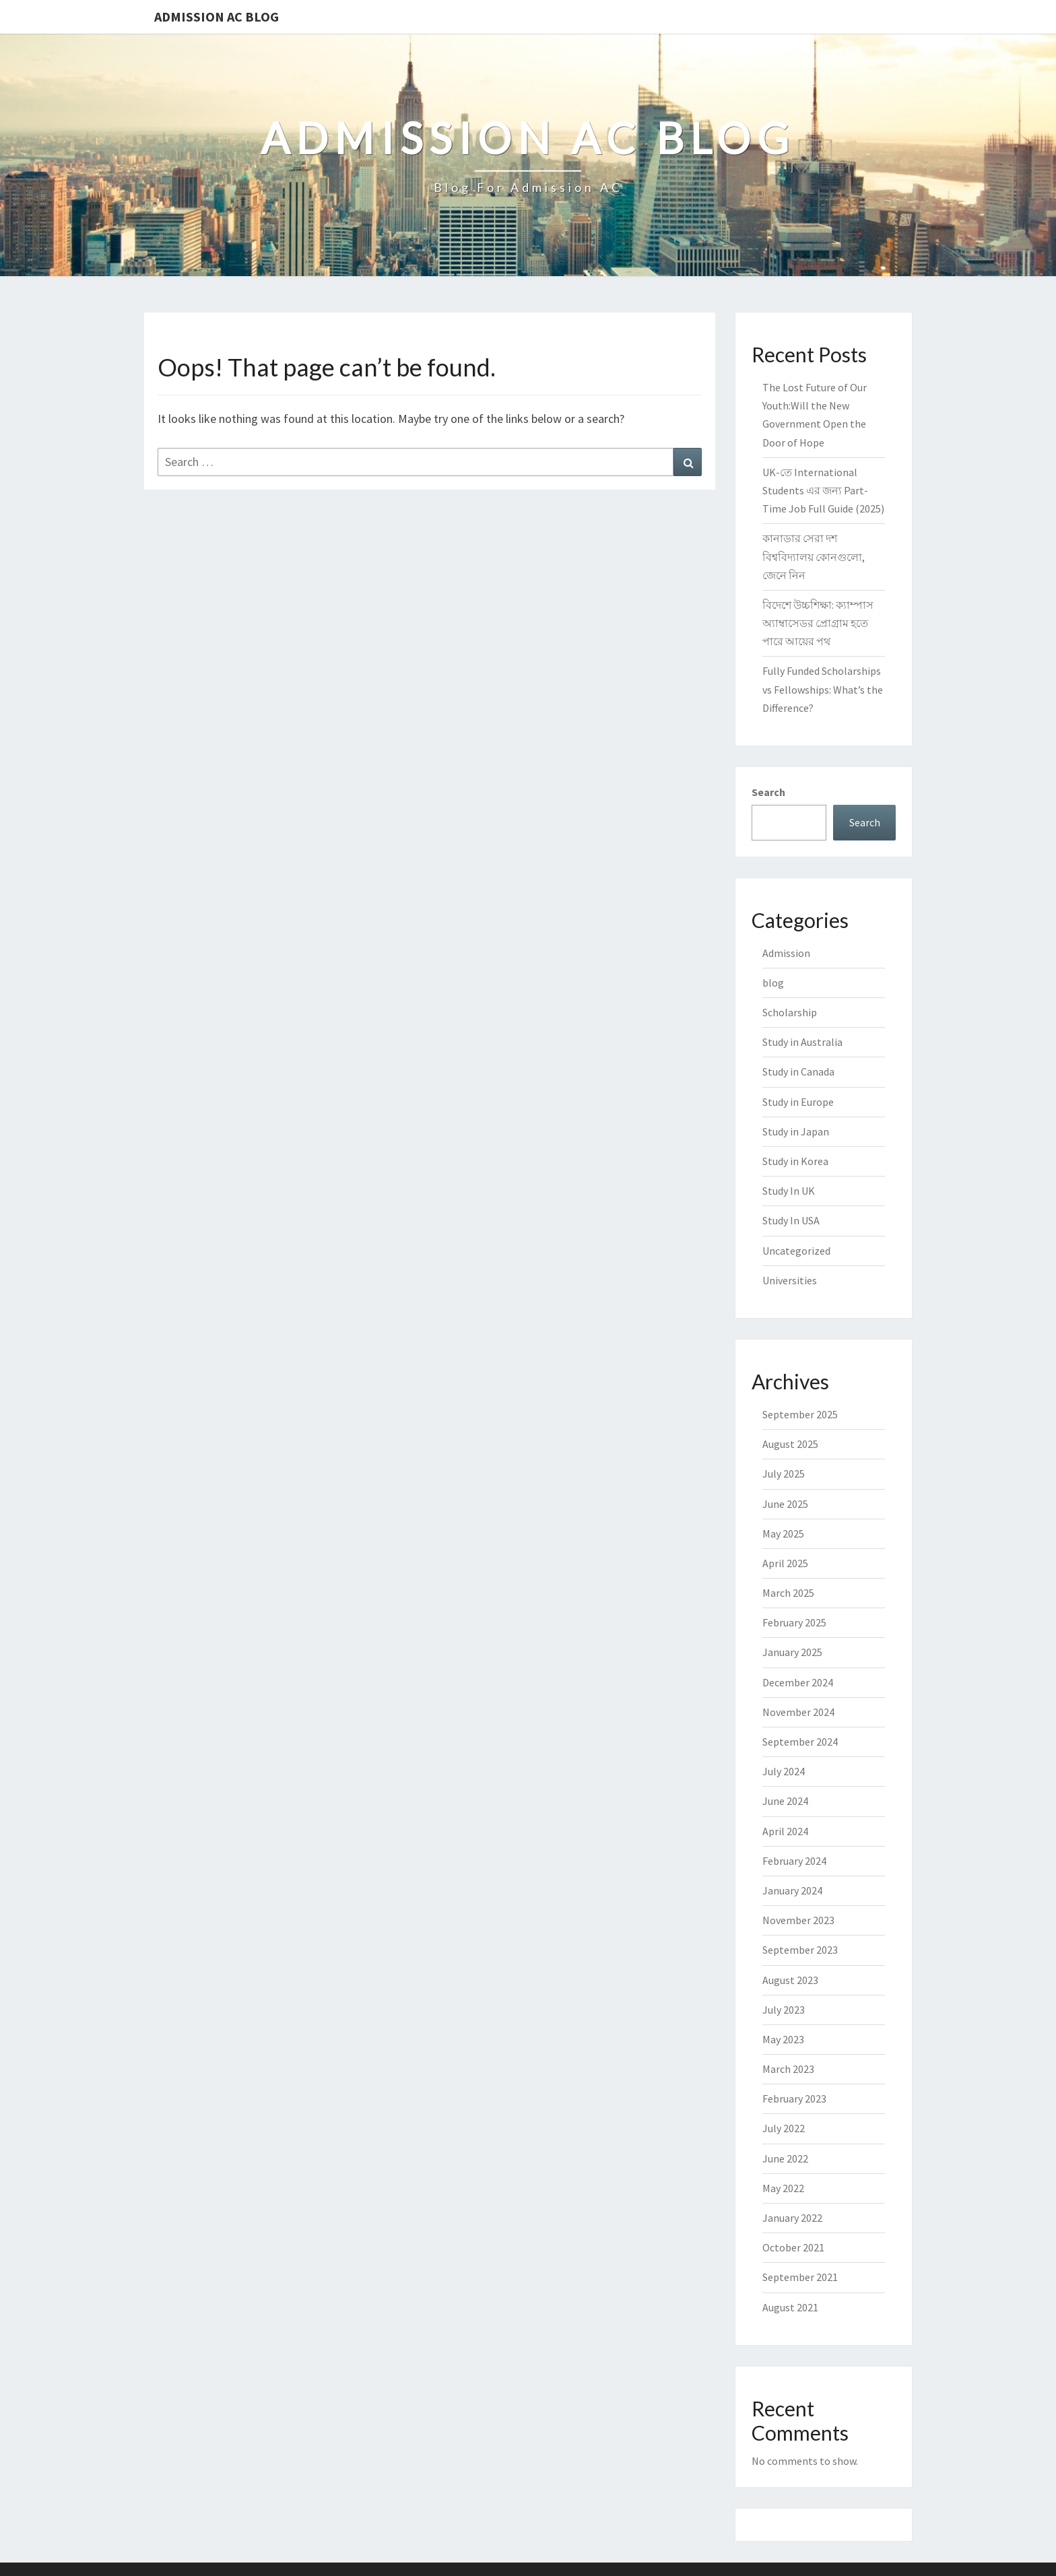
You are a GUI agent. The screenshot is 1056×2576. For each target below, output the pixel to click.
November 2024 (798, 1712)
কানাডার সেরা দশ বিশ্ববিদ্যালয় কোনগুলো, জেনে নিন (813, 556)
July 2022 (783, 2128)
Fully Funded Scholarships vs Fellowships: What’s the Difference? (822, 689)
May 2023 (783, 2039)
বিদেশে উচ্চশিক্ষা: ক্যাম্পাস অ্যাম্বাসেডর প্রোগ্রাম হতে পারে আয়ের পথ (817, 623)
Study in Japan (795, 1131)
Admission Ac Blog (216, 16)
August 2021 (790, 2307)
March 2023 (788, 2069)
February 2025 (794, 1622)
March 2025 (788, 1592)
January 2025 (792, 1652)
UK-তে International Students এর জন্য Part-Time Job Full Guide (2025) (823, 490)
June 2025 (785, 1504)
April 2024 (785, 1831)
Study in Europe (798, 1102)
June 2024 (785, 1801)
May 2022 (783, 2188)
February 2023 (794, 2098)
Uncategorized (796, 1250)
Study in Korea (795, 1161)
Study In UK (788, 1190)
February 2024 (794, 1861)
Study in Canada (798, 1071)
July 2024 (783, 1771)
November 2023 (798, 1920)
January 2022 (792, 2217)
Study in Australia (802, 1042)
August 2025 (790, 1444)
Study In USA (791, 1220)
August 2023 (790, 1980)
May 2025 (783, 1533)
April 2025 (785, 1563)
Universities (789, 1280)
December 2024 (797, 1682)
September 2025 (800, 1414)
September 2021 (800, 2277)
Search (768, 792)
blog (773, 982)
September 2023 (800, 1949)
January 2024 (792, 1890)
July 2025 (783, 1473)
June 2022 (785, 2158)
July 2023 (783, 2009)
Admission (786, 953)
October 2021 (793, 2247)
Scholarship (789, 1012)
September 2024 (800, 1741)
